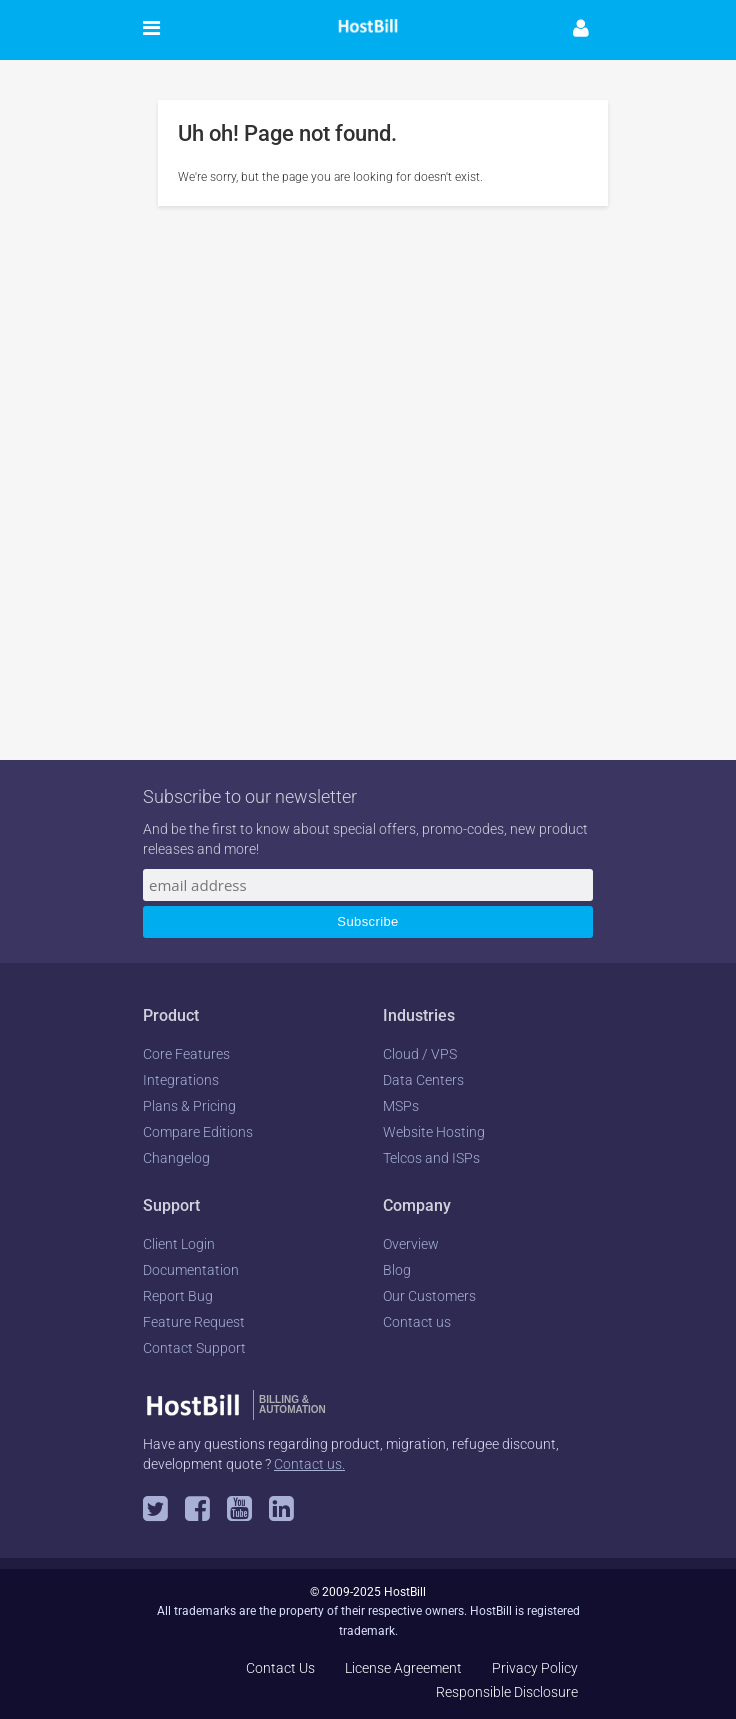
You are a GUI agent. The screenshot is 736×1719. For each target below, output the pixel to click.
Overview (411, 1244)
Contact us (417, 1322)
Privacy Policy (535, 1668)
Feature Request (194, 1322)
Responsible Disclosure (507, 1692)
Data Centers (423, 1080)
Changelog (176, 1158)
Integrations (181, 1080)
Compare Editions (198, 1132)
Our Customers (429, 1296)
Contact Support (194, 1348)
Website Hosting (434, 1132)
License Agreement (403, 1668)
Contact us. (309, 1464)
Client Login (179, 1244)
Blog (397, 1270)
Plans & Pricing (189, 1106)
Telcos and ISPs (431, 1158)
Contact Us (280, 1668)
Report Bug (178, 1296)
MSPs (401, 1106)
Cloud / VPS (420, 1054)
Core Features (186, 1054)
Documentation (191, 1270)
